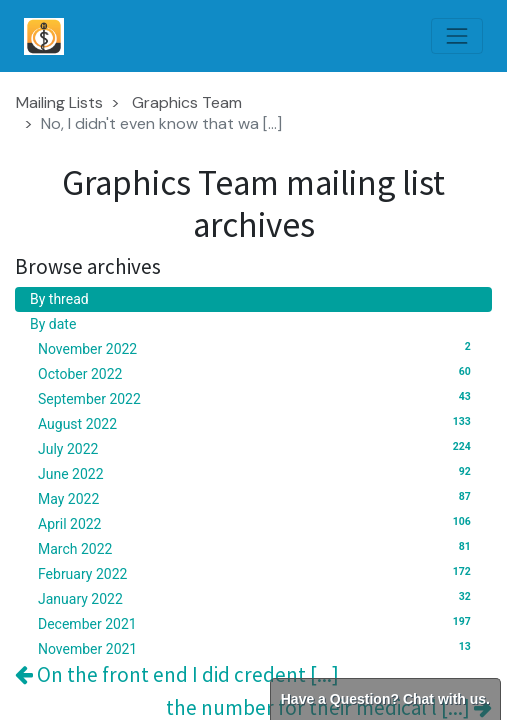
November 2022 (257, 348)
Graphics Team (187, 102)
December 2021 (257, 623)
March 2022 (257, 548)
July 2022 (257, 448)
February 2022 (257, 573)
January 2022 (257, 598)
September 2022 (257, 398)
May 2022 (257, 498)
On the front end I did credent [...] (177, 674)
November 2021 (257, 648)
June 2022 (257, 473)
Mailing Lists (59, 102)
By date (53, 324)
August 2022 (257, 423)
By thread (59, 299)
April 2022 (257, 523)
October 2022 (257, 373)
